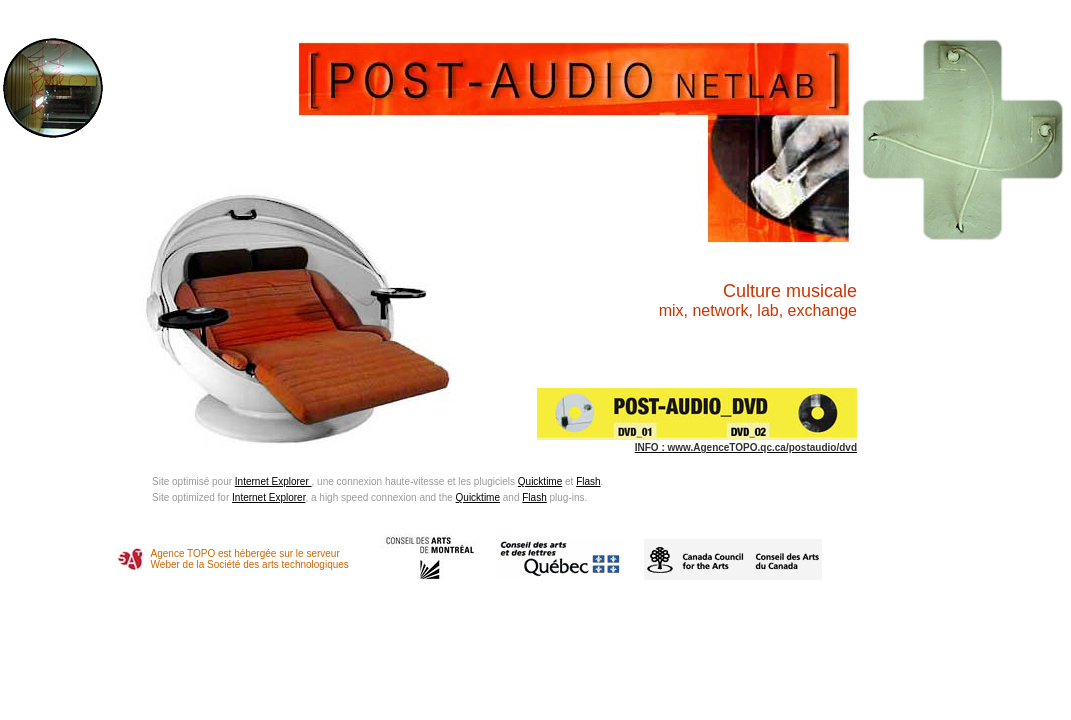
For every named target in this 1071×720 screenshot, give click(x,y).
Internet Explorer (273, 481)
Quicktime (540, 481)
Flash (588, 481)
